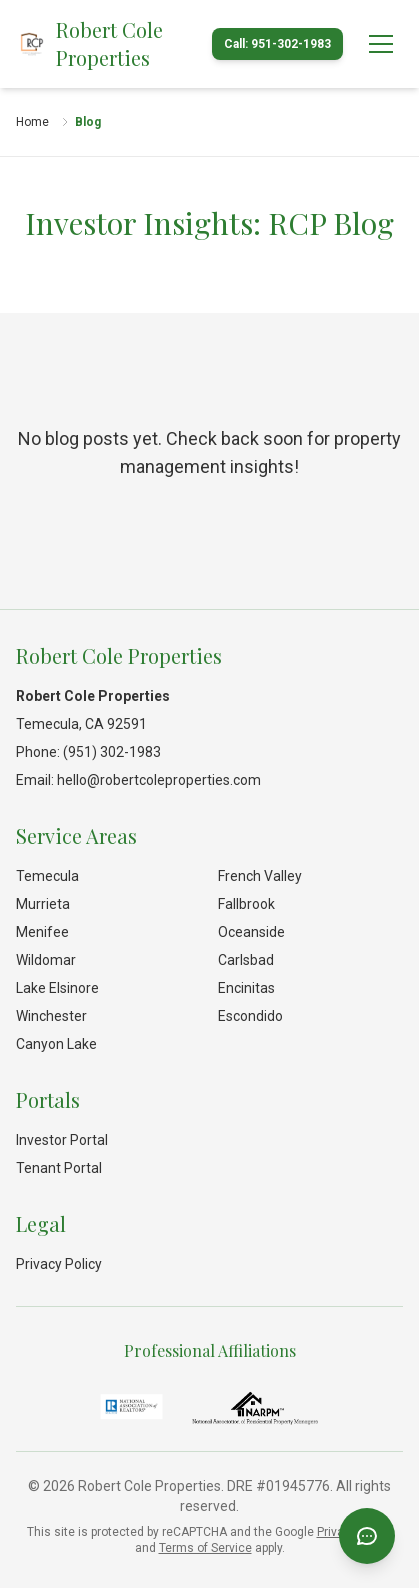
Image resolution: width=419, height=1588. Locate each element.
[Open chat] (367, 1536)
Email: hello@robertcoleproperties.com (138, 780)
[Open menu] (381, 44)
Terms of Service (205, 1548)
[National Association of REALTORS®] (131, 1407)
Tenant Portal (59, 1168)
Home (32, 122)
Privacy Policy (59, 1264)
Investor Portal (62, 1140)
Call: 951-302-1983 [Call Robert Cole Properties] (277, 44)
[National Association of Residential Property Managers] (255, 1407)
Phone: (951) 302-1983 (88, 752)
